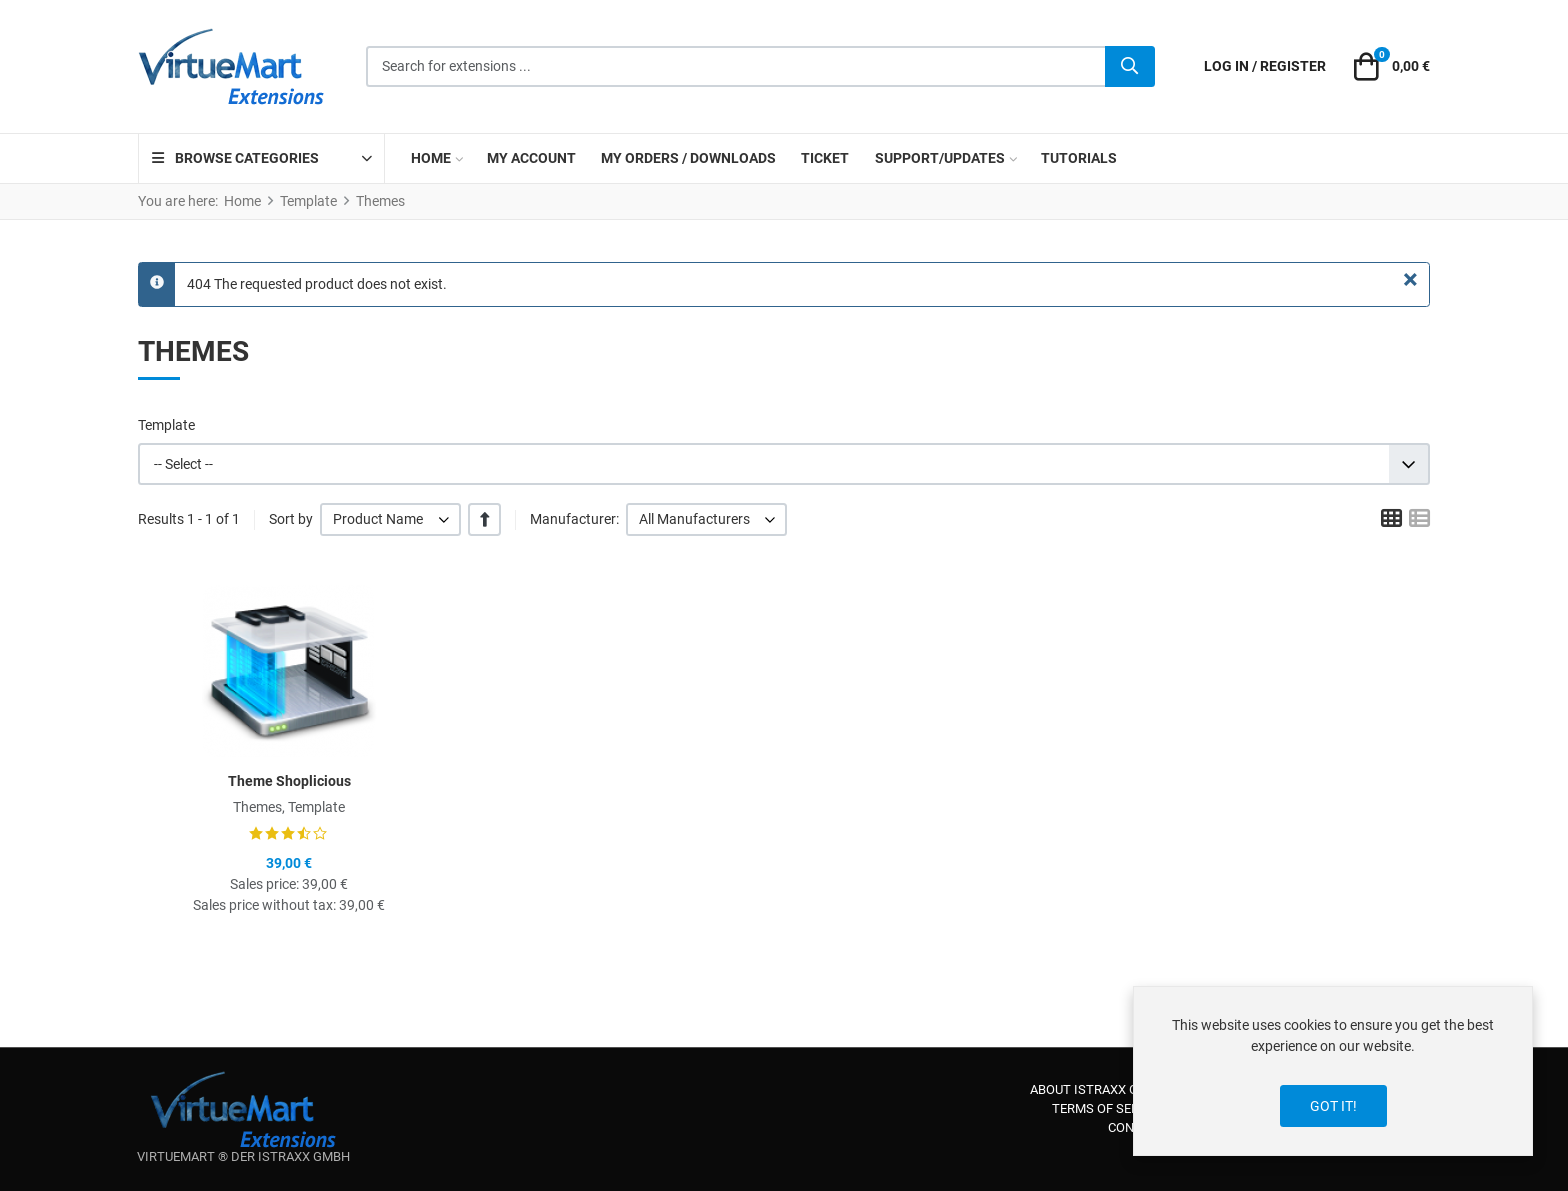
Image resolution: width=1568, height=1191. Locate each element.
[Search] (1130, 67)
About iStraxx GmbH (1098, 1089)
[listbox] (390, 519)
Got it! (1333, 1106)
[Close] (1410, 280)
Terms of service (1109, 1108)
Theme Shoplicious (289, 781)
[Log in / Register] (1265, 66)
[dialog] (1333, 1071)
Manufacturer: (574, 519)
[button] (1389, 67)
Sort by (291, 519)
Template (166, 425)
